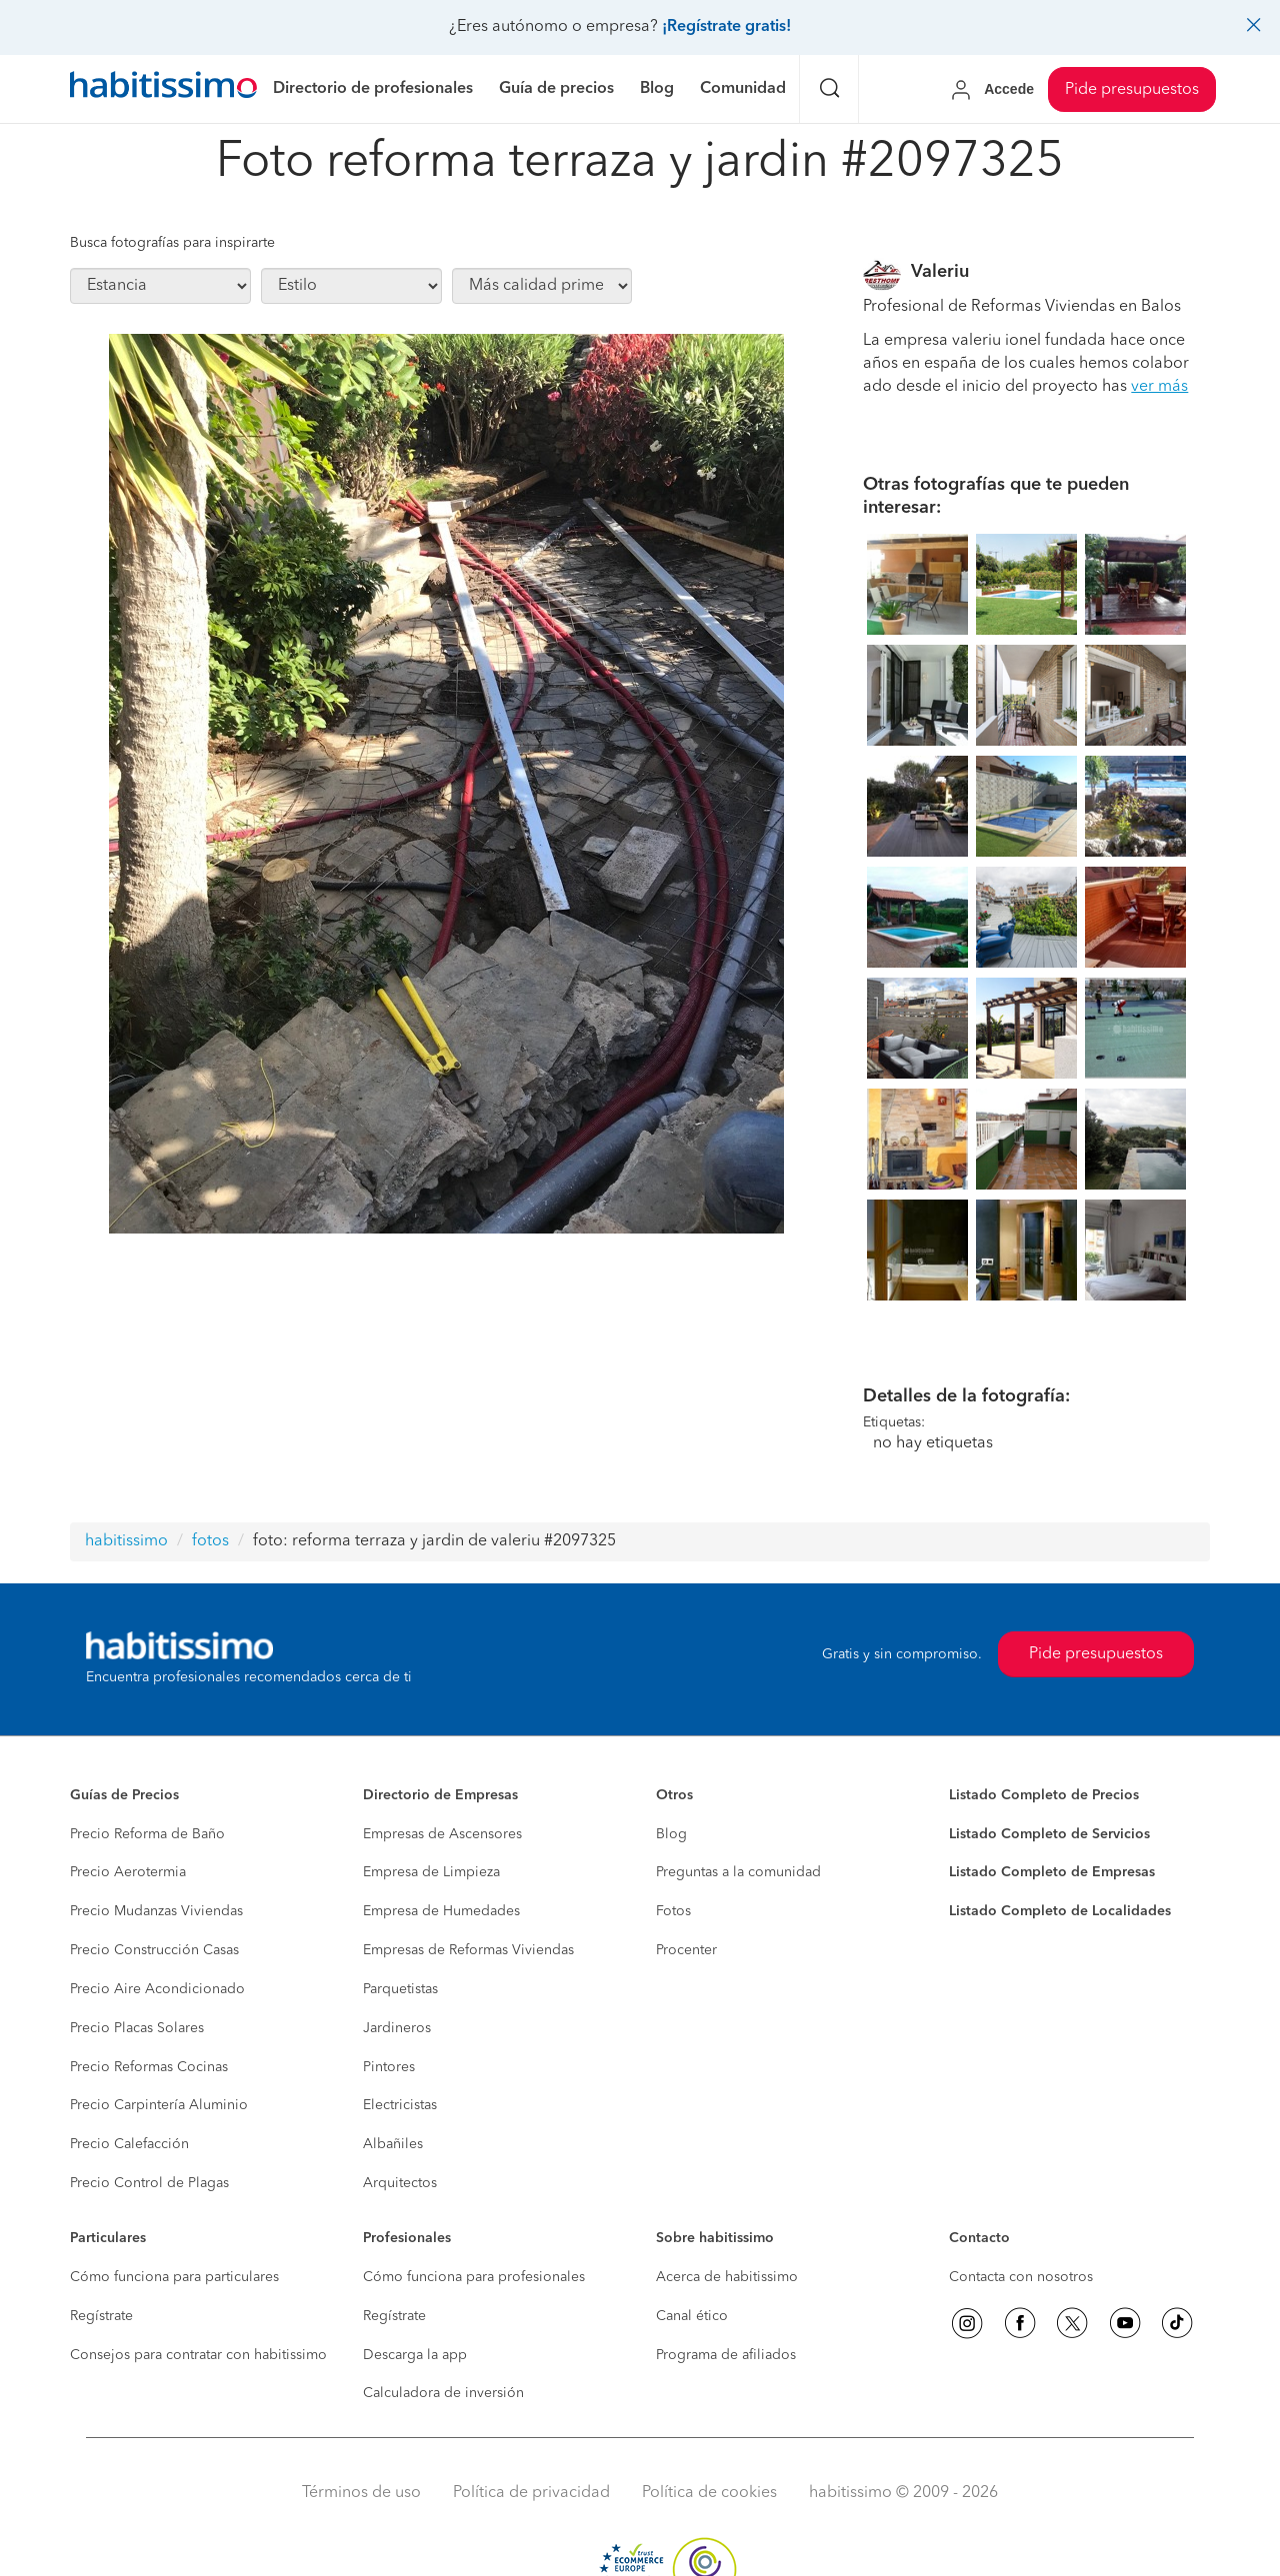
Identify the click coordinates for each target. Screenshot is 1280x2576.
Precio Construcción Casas (154, 1950)
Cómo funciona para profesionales (474, 2277)
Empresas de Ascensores (442, 1834)
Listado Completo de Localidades (1060, 1911)
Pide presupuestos (1132, 90)
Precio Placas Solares (137, 2028)
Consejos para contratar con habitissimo (198, 2355)
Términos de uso (361, 2493)
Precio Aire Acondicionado (157, 1989)
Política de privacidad (531, 2493)
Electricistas (400, 2105)
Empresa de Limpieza (431, 1872)
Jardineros (397, 2028)
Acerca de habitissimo (727, 2277)
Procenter (686, 1950)
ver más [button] (1159, 387)
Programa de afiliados (726, 2355)
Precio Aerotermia (128, 1872)
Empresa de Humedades (441, 1911)
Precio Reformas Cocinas (149, 2067)
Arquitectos (400, 2183)
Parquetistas (400, 1989)
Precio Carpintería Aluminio (159, 2105)
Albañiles (393, 2144)
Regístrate (101, 2316)
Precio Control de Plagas (149, 2183)
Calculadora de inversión (443, 2393)
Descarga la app (415, 2355)
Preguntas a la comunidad (738, 1872)
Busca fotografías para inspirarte (172, 243)
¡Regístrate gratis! (726, 27)
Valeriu (940, 272)
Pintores (389, 2067)
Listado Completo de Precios (1044, 1795)
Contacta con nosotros (1021, 2277)
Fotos (673, 1911)
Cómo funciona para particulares (174, 2277)
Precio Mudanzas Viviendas (156, 1911)
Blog (671, 1834)
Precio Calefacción (129, 2144)
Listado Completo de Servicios (1049, 1834)
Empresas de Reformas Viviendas (468, 1950)
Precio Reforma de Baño (147, 1834)
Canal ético (692, 2316)
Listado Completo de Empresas (1052, 1872)
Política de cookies (709, 2493)
